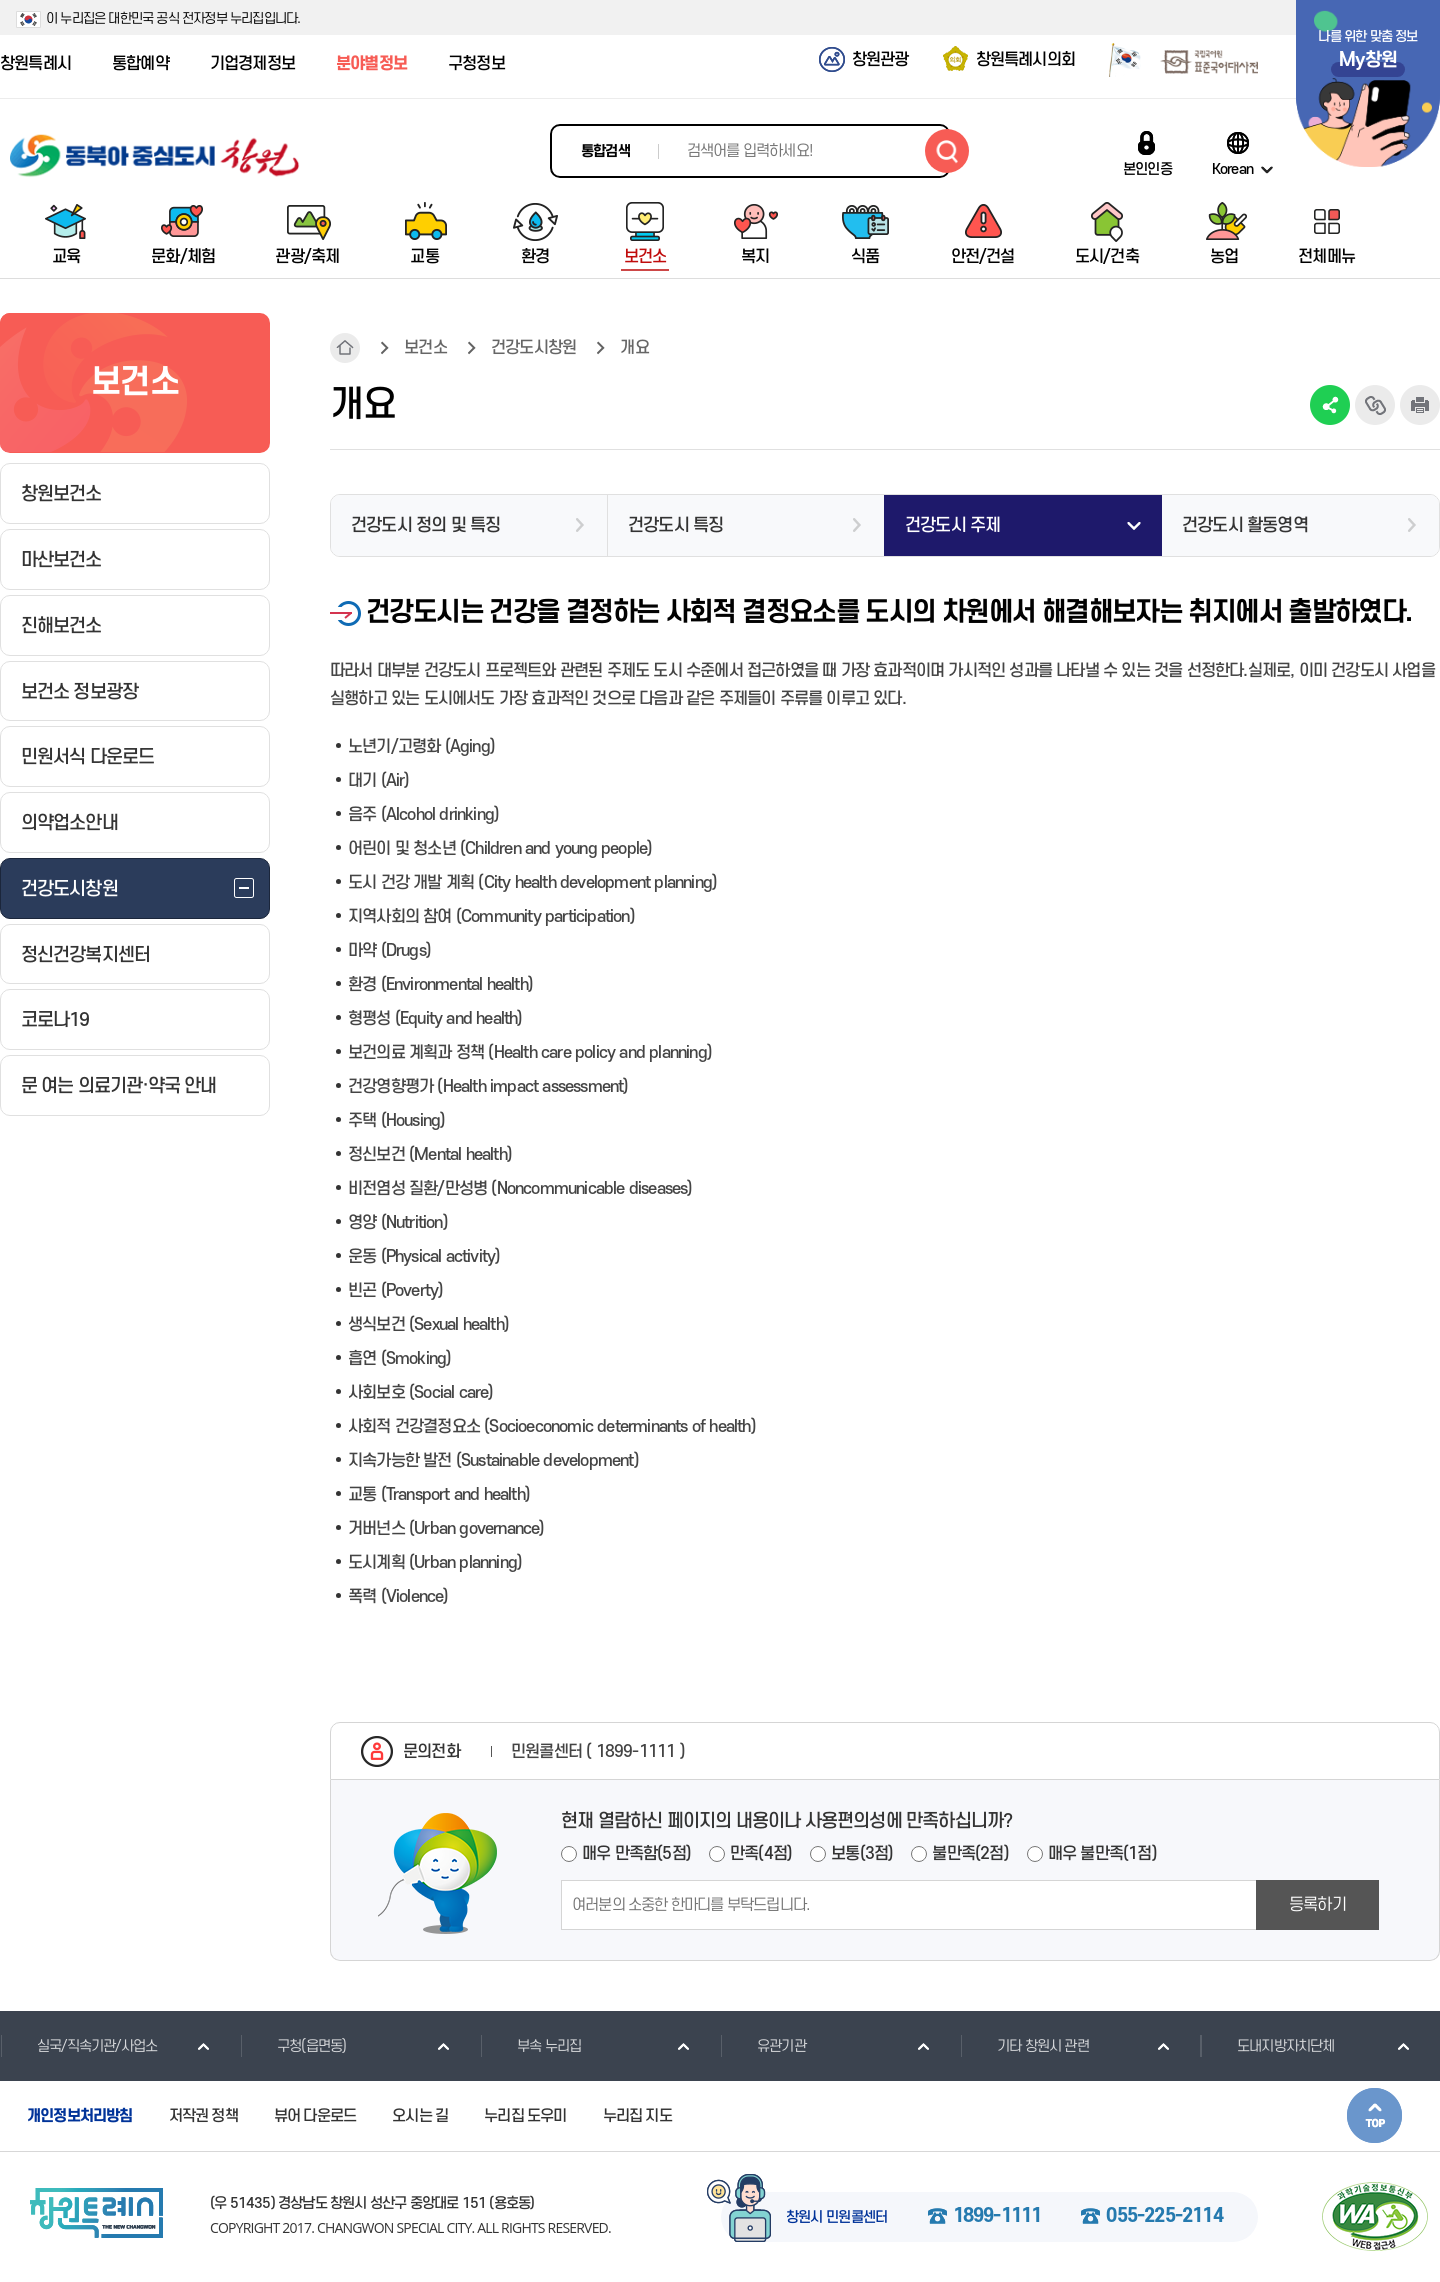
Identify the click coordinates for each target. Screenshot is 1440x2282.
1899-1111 (997, 2217)
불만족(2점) (970, 1854)
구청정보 (476, 64)
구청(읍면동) (293, 2046)
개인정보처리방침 (80, 2116)
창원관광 (880, 60)
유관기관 (763, 2046)
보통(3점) (862, 1854)
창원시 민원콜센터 (837, 2218)
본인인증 (1147, 169)
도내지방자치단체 (1267, 2046)
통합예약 (140, 64)
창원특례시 (35, 64)
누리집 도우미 (525, 2116)
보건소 (425, 348)
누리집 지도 (637, 2116)
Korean (1232, 169)
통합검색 (605, 151)
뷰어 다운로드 (315, 2116)
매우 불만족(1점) (1102, 1854)
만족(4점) (761, 1854)
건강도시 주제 (952, 525)
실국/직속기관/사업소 (78, 2046)
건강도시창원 (533, 348)
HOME (345, 348)
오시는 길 (420, 2116)
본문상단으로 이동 (1374, 2115)
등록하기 (1317, 1905)
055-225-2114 (1164, 2217)
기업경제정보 (252, 64)
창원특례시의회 (1025, 60)
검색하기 (947, 151)
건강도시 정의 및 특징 (425, 525)
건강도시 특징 (675, 525)
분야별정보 (371, 64)
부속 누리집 (530, 2046)
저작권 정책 (203, 2116)
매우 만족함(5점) (636, 1854)
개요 (634, 348)
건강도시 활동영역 (1245, 525)
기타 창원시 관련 (1024, 2046)
